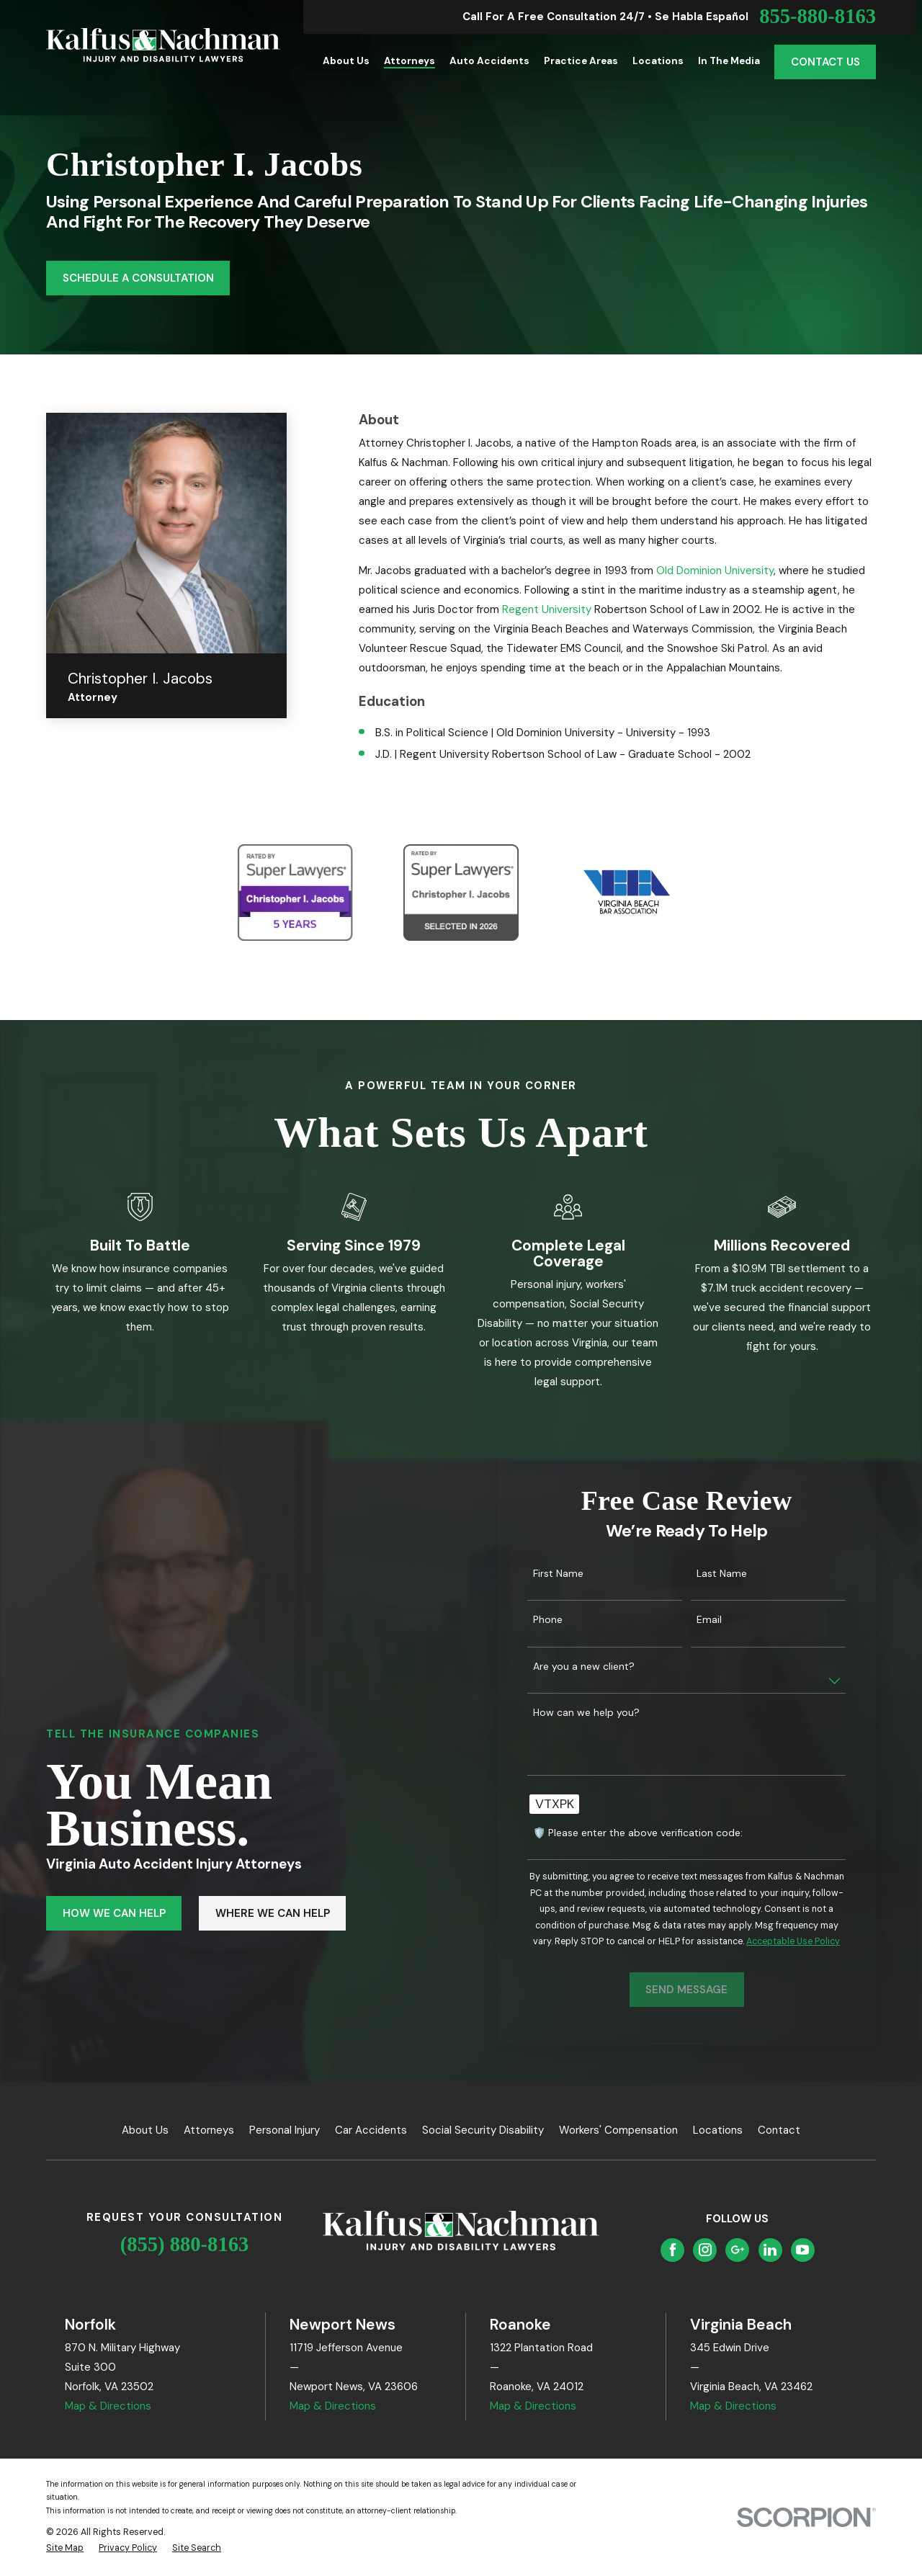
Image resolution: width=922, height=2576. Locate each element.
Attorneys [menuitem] (409, 61)
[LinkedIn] (770, 2249)
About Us (145, 2130)
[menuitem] (65, 2548)
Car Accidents (371, 2130)
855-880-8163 (817, 16)
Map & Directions (108, 2406)
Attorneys (209, 2130)
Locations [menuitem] (658, 61)
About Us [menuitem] (346, 61)
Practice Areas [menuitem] (581, 61)
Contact (779, 2130)
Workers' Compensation (618, 2130)
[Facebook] (672, 2249)
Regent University (546, 609)
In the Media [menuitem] (729, 61)
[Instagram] (705, 2249)
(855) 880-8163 (184, 2244)
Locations (718, 2130)
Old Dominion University (715, 570)
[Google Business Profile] (737, 2249)
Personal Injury (284, 2130)
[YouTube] (802, 2249)
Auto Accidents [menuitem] (489, 61)
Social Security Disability (483, 2130)
